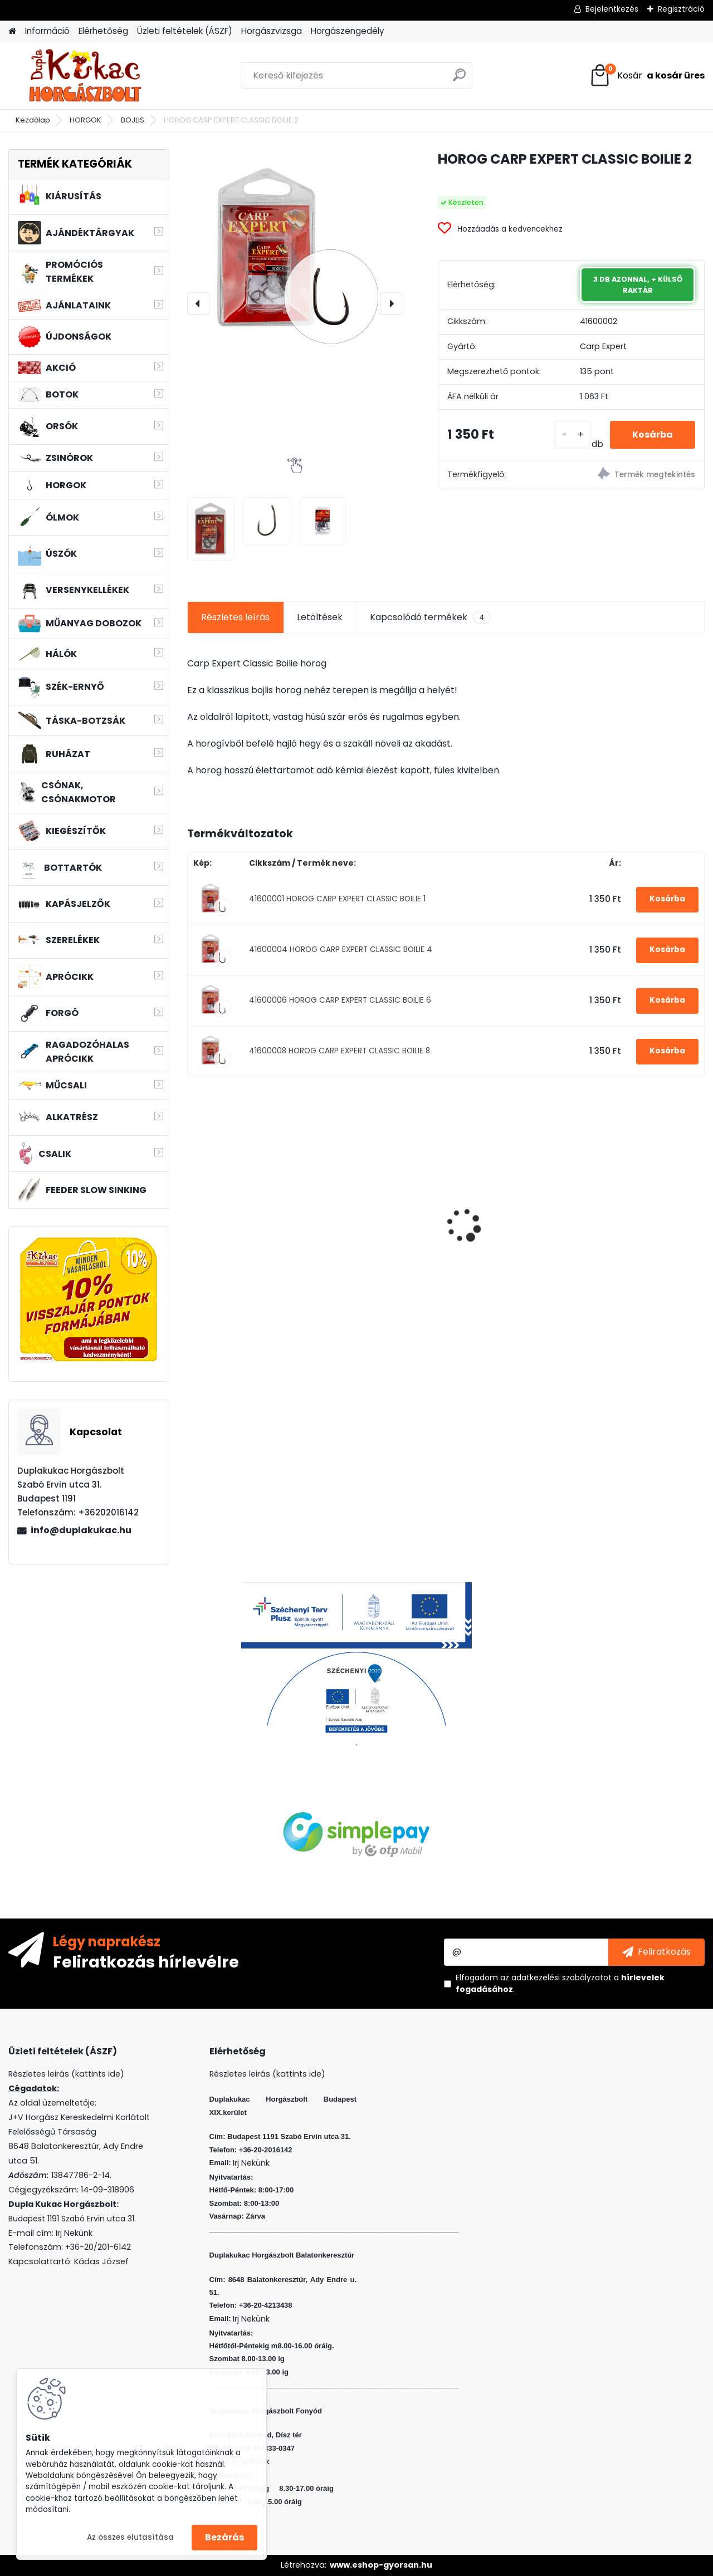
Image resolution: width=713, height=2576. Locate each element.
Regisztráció (681, 8)
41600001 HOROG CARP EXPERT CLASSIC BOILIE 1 (337, 899)
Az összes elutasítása (130, 2537)
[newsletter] (656, 1952)
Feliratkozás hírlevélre (146, 1961)
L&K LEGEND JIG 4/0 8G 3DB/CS (376, 1224)
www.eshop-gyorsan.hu (381, 2564)
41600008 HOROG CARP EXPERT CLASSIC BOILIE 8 (339, 1051)
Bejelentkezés (611, 8)
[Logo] (85, 76)
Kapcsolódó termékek (430, 617)
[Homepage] (12, 31)
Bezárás (224, 2537)
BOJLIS (132, 120)
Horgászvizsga (271, 31)
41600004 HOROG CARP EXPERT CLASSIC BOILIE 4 (340, 949)
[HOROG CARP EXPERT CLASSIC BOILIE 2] (294, 256)
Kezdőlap (33, 120)
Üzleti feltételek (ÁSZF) (184, 31)
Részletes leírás (235, 617)
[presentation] (198, 303)
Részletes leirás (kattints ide (64, 2073)
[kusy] (572, 435)
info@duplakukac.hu (81, 1530)
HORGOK (85, 120)
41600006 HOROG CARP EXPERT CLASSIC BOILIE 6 (340, 1000)
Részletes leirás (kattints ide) (267, 2073)
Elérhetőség (103, 31)
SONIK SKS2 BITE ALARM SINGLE (639, 1227)
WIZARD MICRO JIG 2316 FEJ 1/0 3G (507, 1196)
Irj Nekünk (74, 2233)
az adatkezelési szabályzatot (556, 1977)
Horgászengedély (347, 31)
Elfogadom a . (560, 1983)
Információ (47, 31)
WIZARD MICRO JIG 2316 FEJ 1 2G (245, 1196)
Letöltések (320, 617)
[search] (459, 79)
